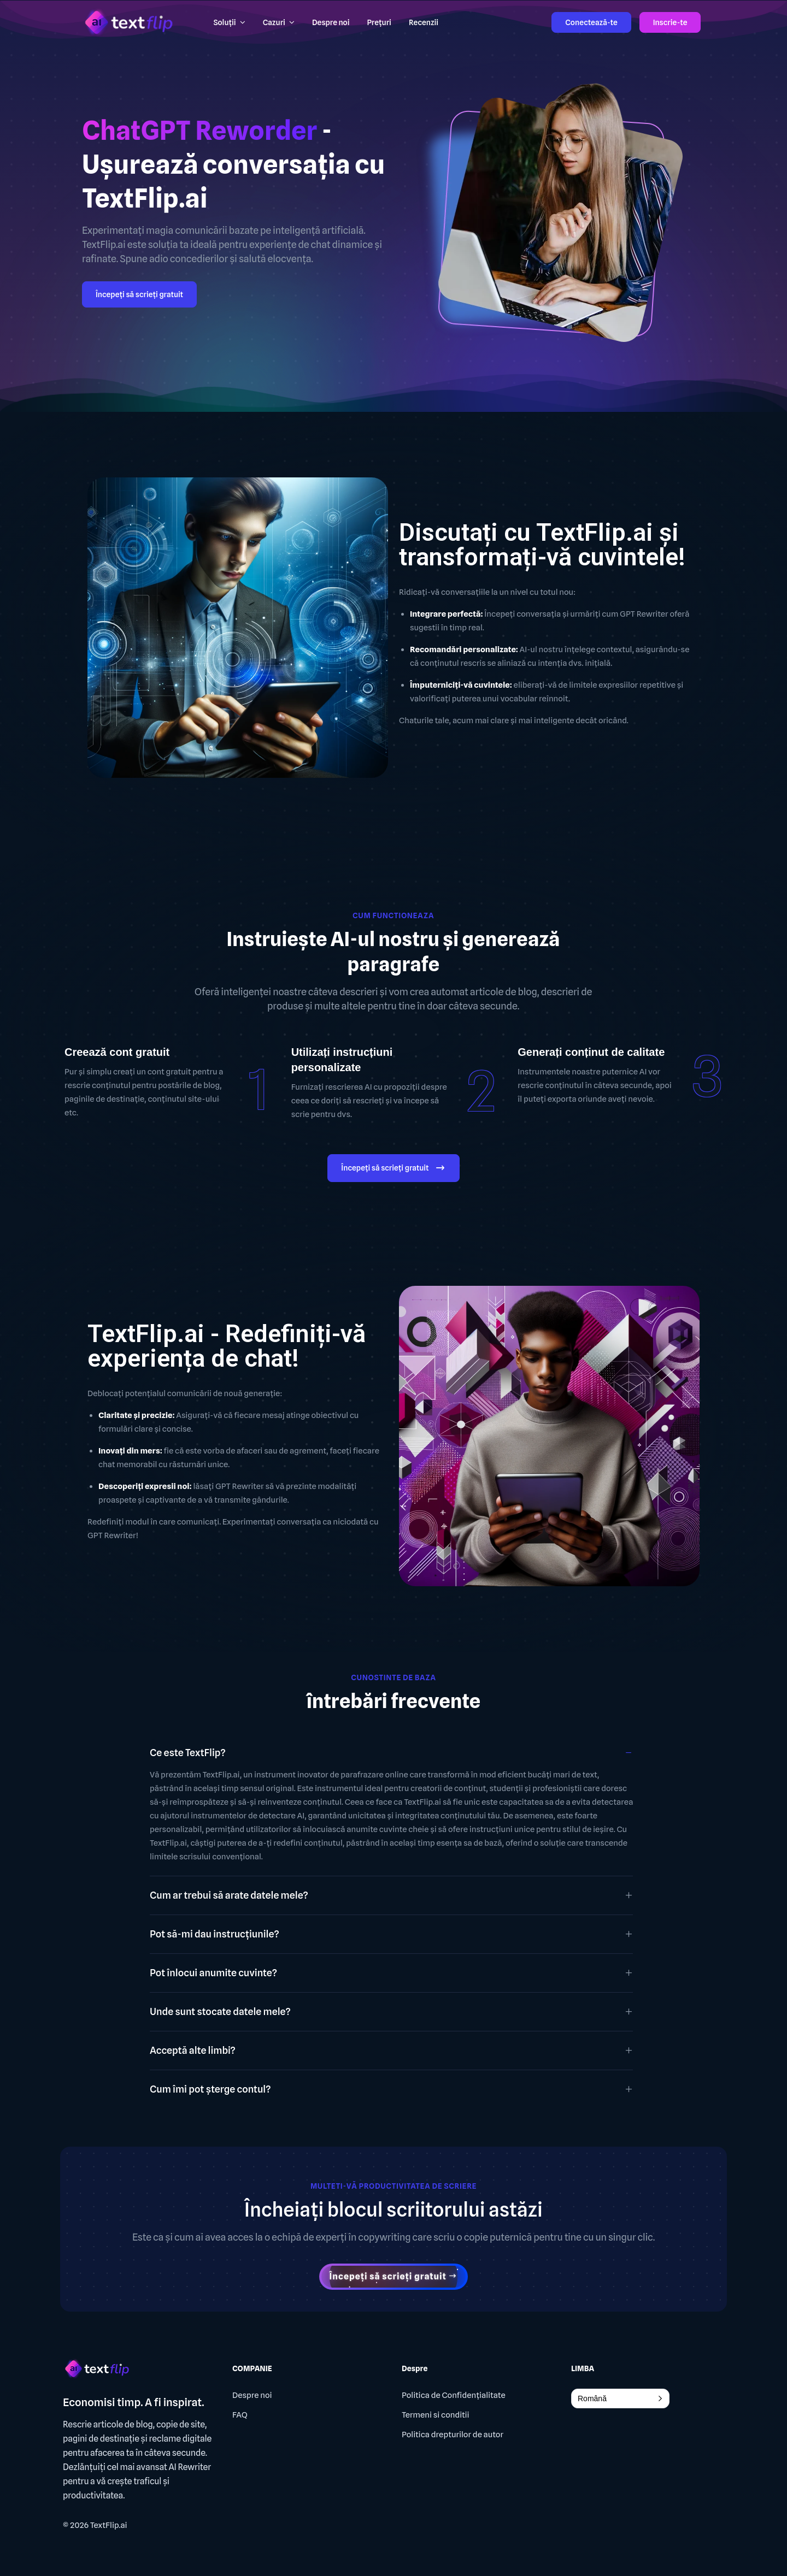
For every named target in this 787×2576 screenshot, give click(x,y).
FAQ (240, 2415)
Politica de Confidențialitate (454, 2395)
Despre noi (252, 2395)
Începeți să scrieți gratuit (139, 294)
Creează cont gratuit (116, 1052)
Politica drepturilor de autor (452, 2434)
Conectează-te (591, 22)
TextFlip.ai (108, 2525)
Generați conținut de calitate (591, 1052)
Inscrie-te (670, 22)
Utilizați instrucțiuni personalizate (342, 1059)
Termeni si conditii (435, 2415)
